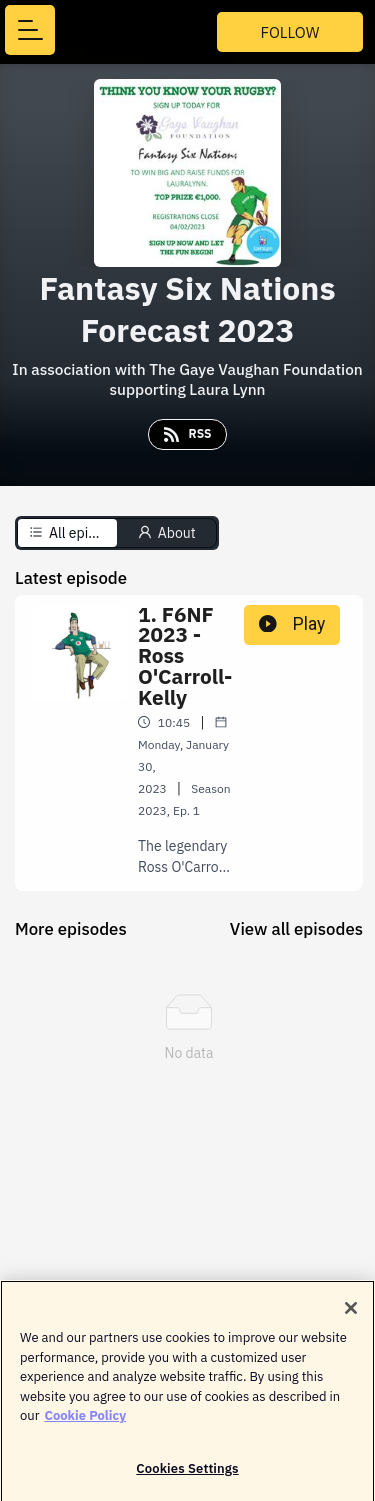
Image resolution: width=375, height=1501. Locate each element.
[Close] (351, 1314)
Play (292, 624)
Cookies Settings (187, 1474)
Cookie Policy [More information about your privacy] (85, 1421)
